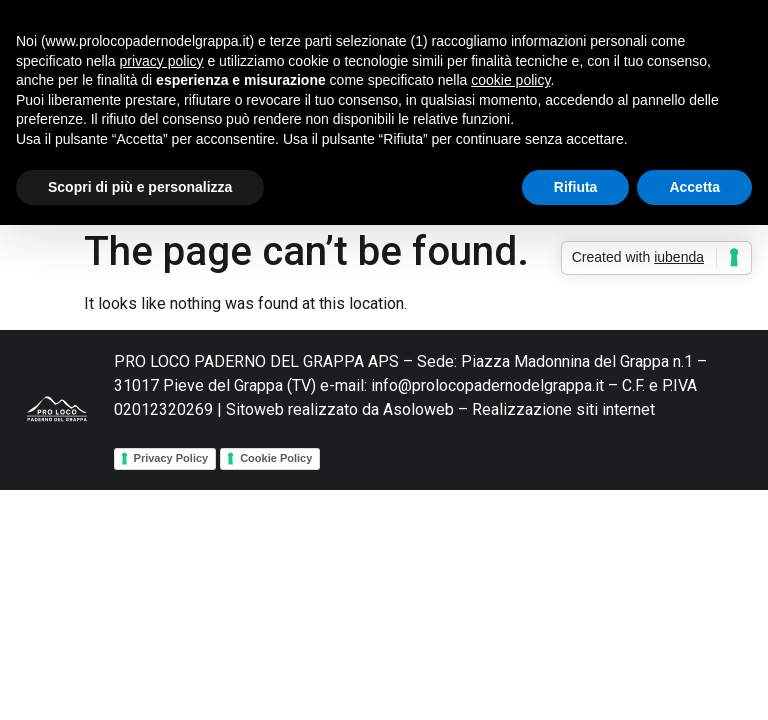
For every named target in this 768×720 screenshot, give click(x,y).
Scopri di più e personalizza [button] (140, 187)
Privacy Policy (171, 458)
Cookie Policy (276, 458)
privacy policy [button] (162, 61)
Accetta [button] (694, 187)
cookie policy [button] (510, 80)
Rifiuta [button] (576, 187)
